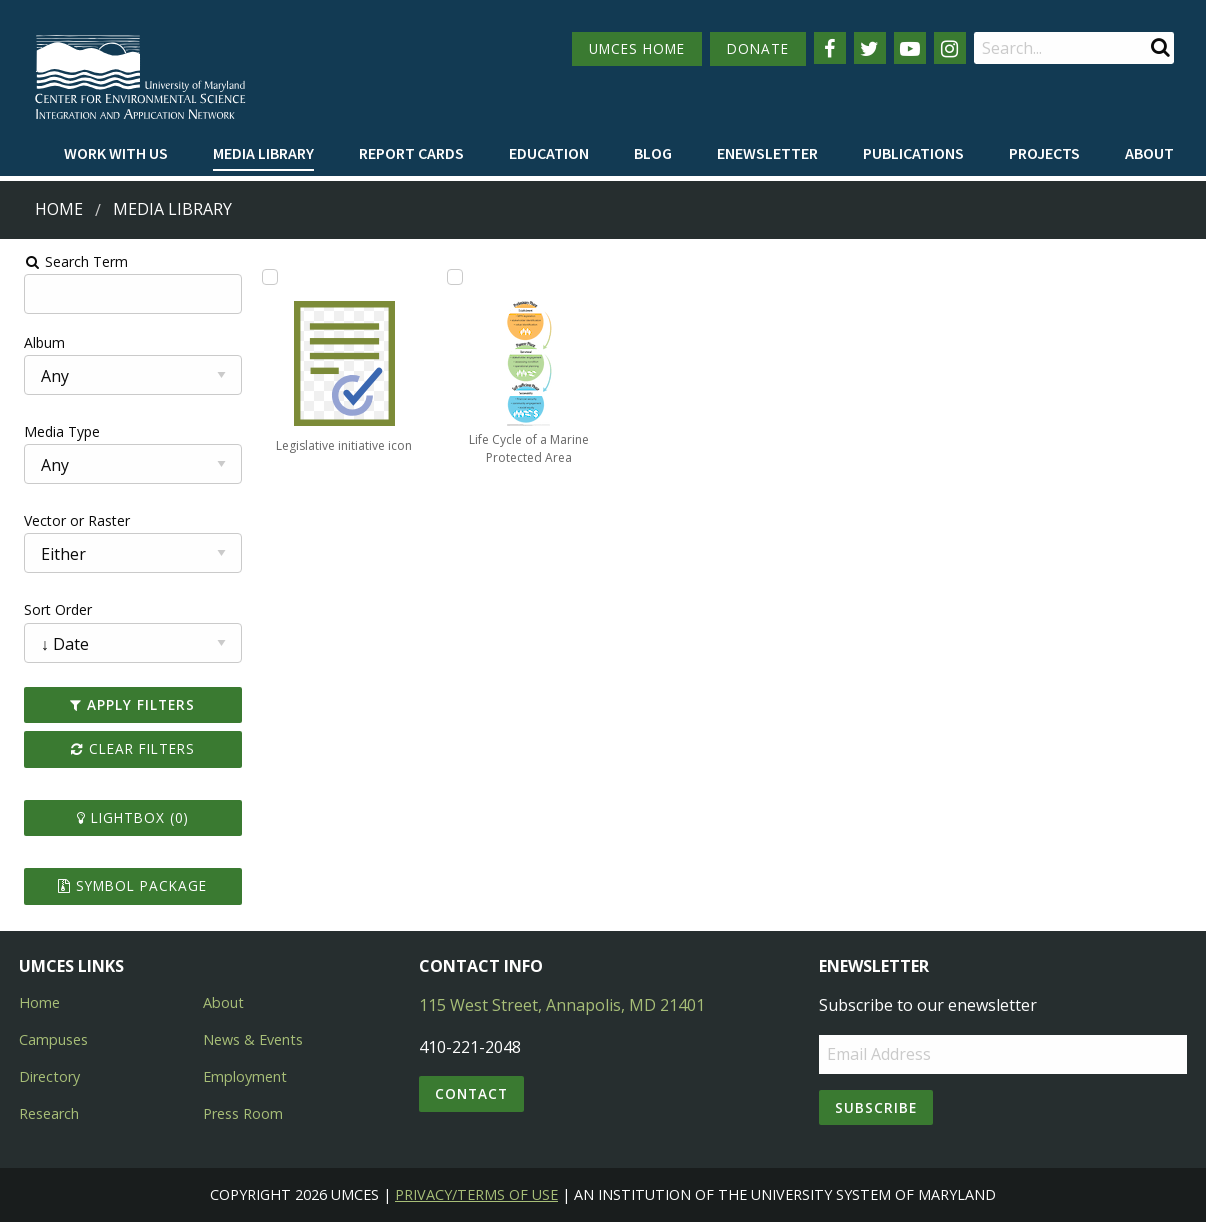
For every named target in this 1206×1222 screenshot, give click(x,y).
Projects (1044, 153)
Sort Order (47, 609)
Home (59, 209)
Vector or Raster (66, 520)
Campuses (53, 1039)
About (1149, 153)
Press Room (243, 1113)
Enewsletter (767, 153)
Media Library (263, 153)
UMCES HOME (637, 48)
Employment (245, 1076)
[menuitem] (116, 154)
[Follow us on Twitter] (870, 48)
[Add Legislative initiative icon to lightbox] (263, 277)
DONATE (758, 48)
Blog (653, 153)
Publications (913, 153)
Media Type (51, 431)
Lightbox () (124, 817)
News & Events (253, 1039)
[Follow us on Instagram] (950, 48)
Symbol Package (123, 885)
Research (49, 1113)
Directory (49, 1076)
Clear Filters (124, 748)
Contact (471, 1093)
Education (549, 153)
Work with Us (116, 153)
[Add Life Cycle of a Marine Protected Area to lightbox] (451, 277)
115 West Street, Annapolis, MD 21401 (562, 1005)
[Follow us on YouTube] (910, 48)
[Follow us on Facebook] (830, 48)
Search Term (65, 261)
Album (33, 342)
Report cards (411, 153)
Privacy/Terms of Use (476, 1194)
